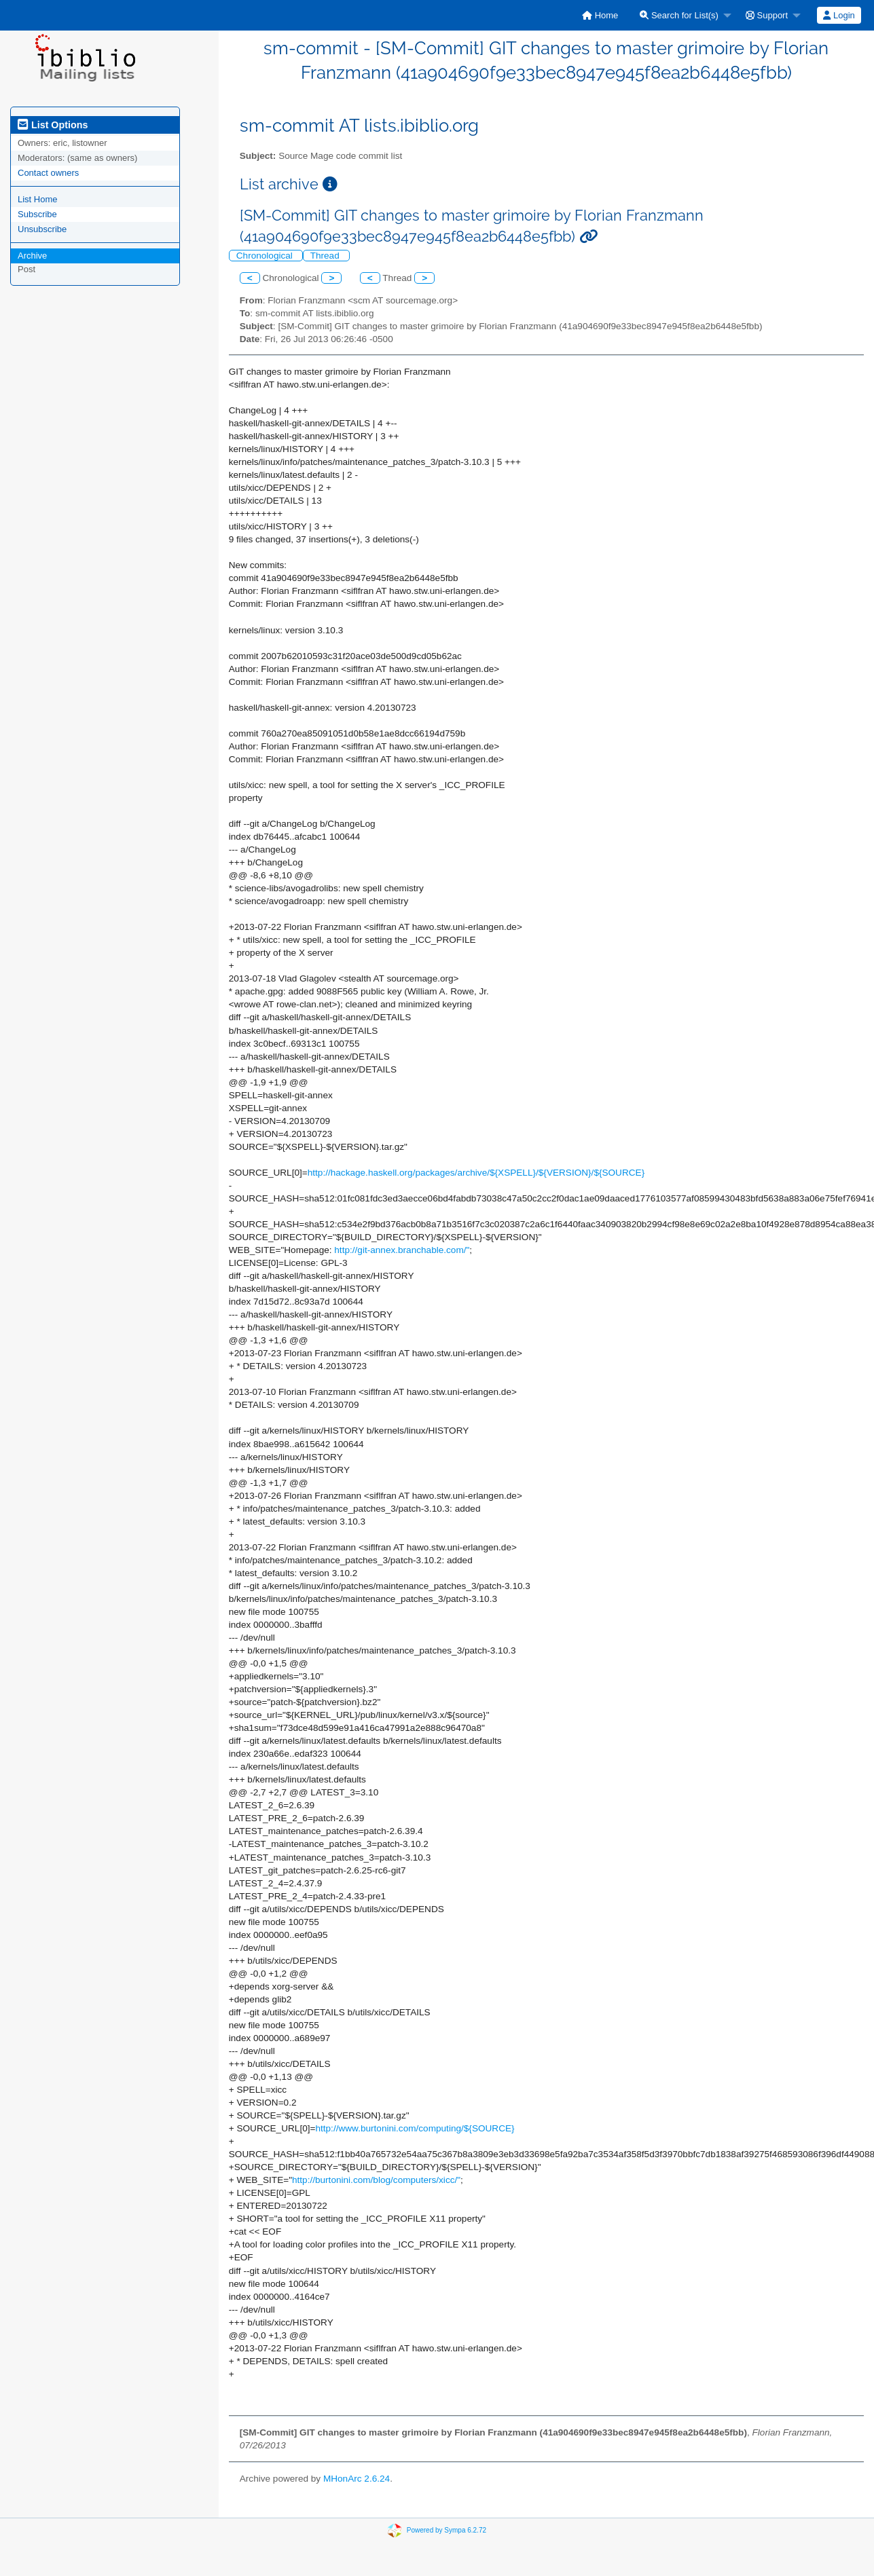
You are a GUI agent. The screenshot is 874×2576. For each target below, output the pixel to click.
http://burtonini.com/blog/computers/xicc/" (376, 2180)
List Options (53, 124)
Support (767, 15)
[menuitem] (600, 15)
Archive (32, 255)
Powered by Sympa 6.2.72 (446, 2529)
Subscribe (37, 214)
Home (600, 15)
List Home (38, 199)
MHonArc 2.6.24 (356, 2479)
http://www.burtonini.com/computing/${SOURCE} (414, 2128)
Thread (326, 255)
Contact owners (48, 173)
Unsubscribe (42, 229)
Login (838, 15)
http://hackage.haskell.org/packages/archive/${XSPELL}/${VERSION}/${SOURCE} (476, 1173)
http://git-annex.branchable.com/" (401, 1250)
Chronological (265, 255)
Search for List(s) (679, 15)
